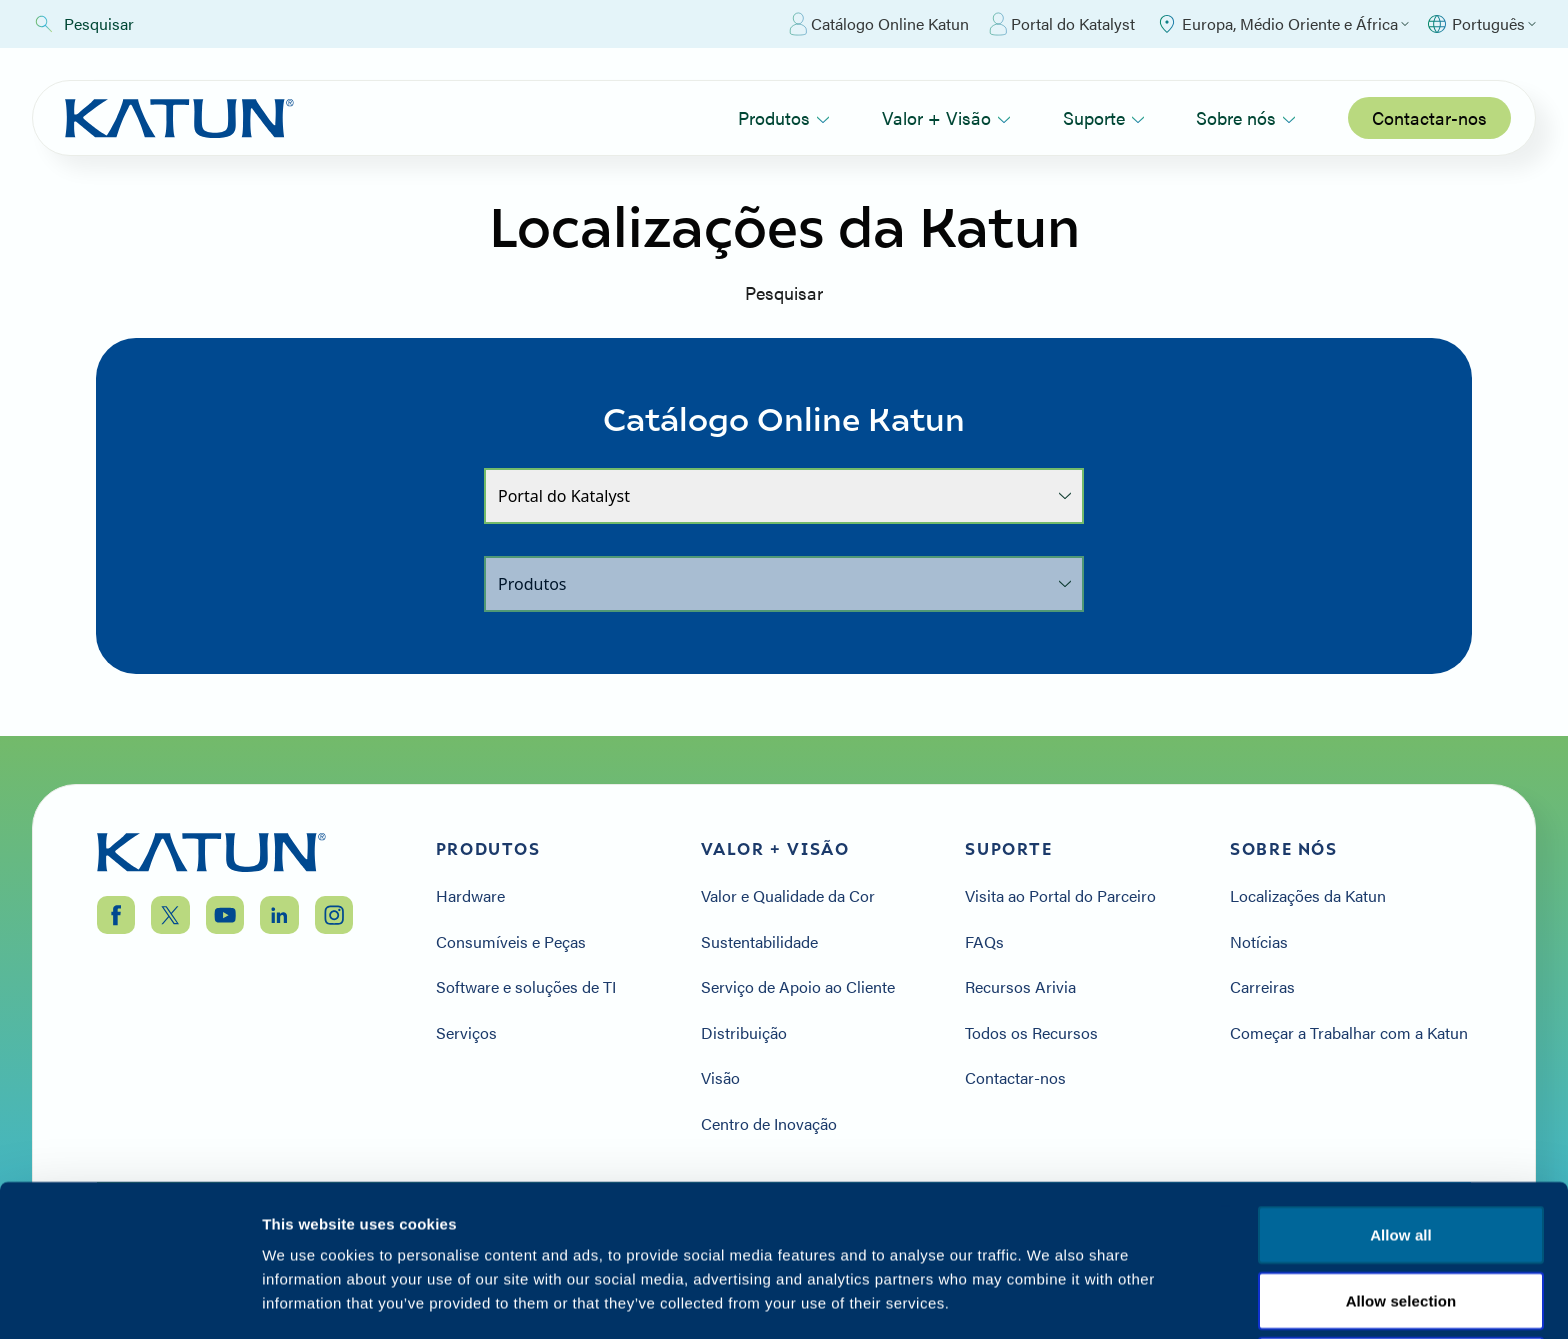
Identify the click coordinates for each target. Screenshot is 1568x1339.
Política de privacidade (1212, 1218)
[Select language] (1480, 24)
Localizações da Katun (1308, 896)
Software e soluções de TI (526, 987)
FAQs (984, 942)
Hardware (470, 896)
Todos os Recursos (1031, 1033)
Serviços (466, 1033)
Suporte (1104, 117)
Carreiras (1262, 987)
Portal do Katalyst (1062, 24)
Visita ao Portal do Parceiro (1060, 896)
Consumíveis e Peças (511, 942)
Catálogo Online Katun (879, 24)
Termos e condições (1401, 1218)
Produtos (784, 117)
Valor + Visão (946, 117)
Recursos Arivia (1020, 987)
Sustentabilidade (759, 942)
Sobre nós (1246, 117)
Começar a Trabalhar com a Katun (1349, 1033)
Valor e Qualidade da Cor (788, 896)
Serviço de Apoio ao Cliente (798, 987)
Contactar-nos (1429, 117)
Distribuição (744, 1033)
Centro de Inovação (769, 1124)
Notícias (1259, 942)
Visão (720, 1078)
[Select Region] (1282, 24)
